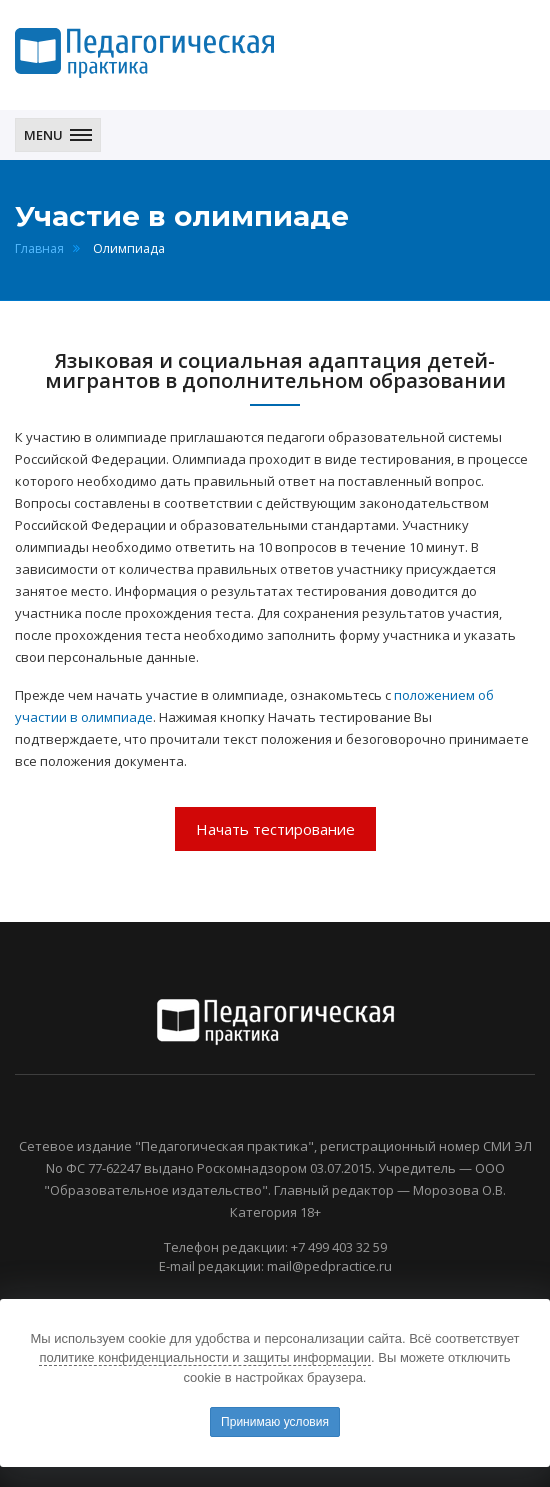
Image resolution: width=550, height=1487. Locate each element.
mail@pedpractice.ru (329, 1266)
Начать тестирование (275, 829)
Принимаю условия (275, 1422)
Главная (39, 248)
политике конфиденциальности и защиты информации (205, 1357)
